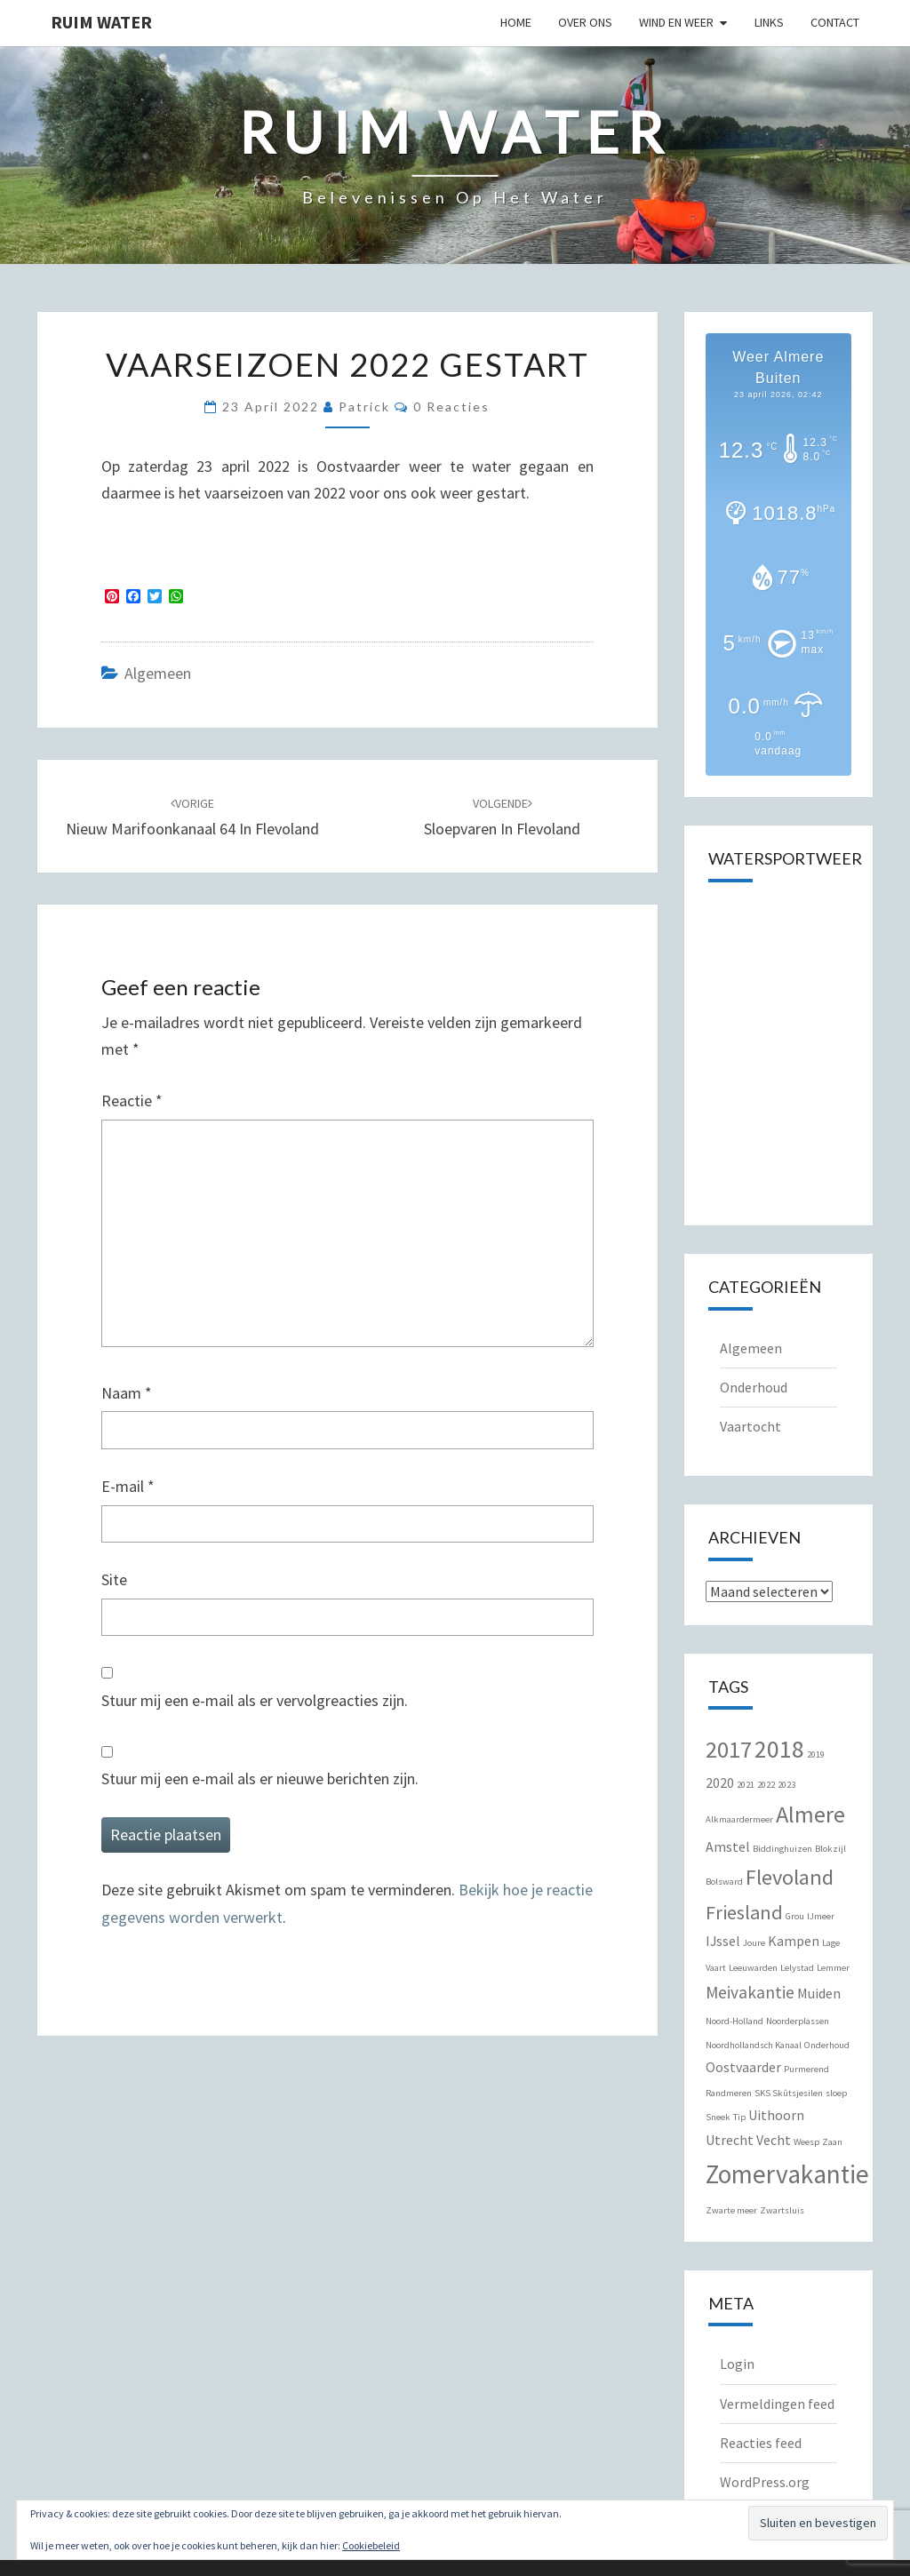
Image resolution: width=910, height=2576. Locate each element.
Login (737, 2364)
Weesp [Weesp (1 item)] (806, 2142)
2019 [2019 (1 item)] (816, 1754)
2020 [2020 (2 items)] (720, 1782)
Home (515, 22)
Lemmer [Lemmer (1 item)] (833, 1968)
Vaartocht (750, 1426)
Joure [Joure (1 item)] (754, 1943)
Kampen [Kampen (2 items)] (793, 1941)
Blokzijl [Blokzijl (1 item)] (830, 1848)
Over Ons (585, 22)
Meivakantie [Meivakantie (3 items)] (750, 1992)
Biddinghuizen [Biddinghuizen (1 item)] (782, 1848)
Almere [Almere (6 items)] (810, 1814)
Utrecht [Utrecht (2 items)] (730, 2140)
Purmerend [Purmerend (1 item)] (806, 2069)
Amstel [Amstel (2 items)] (728, 1846)
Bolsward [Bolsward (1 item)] (724, 1881)
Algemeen (157, 673)
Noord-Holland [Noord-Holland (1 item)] (734, 2021)
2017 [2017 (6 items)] (729, 1749)
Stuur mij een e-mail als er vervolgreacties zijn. (254, 1700)
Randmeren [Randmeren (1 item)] (729, 2093)
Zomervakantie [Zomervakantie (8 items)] (787, 2173)
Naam (126, 1393)
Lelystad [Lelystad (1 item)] (797, 1968)
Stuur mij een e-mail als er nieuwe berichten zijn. (260, 1778)
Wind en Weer (676, 22)
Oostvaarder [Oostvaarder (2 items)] (743, 2067)
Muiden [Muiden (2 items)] (819, 1993)
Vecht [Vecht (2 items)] (773, 2140)
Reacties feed (761, 2443)
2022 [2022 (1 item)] (766, 1784)
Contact (834, 22)
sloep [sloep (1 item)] (836, 2093)
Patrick (364, 406)
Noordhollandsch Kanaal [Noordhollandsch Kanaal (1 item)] (754, 2045)
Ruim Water (101, 22)
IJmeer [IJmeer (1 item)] (820, 1916)
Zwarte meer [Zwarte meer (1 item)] (731, 2210)
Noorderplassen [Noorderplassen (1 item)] (797, 2021)
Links (769, 22)
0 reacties (451, 406)
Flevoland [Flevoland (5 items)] (790, 1877)
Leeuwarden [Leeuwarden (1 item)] (753, 1968)
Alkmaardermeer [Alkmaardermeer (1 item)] (739, 1819)
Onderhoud (753, 1387)
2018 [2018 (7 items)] (779, 1749)
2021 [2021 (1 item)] (745, 1784)
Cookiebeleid (371, 2545)
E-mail (128, 1486)
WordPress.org (765, 2482)
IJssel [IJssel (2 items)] (723, 1941)
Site (114, 1579)
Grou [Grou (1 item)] (795, 1916)
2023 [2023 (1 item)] (786, 1784)
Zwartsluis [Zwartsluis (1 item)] (782, 2210)
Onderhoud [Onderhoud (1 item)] (827, 2045)
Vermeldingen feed (777, 2404)
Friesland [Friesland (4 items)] (744, 1912)
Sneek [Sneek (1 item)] (718, 2117)
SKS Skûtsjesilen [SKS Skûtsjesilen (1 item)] (788, 2093)
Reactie (132, 1100)
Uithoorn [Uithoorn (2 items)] (776, 2115)
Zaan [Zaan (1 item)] (832, 2142)
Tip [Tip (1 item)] (739, 2117)
